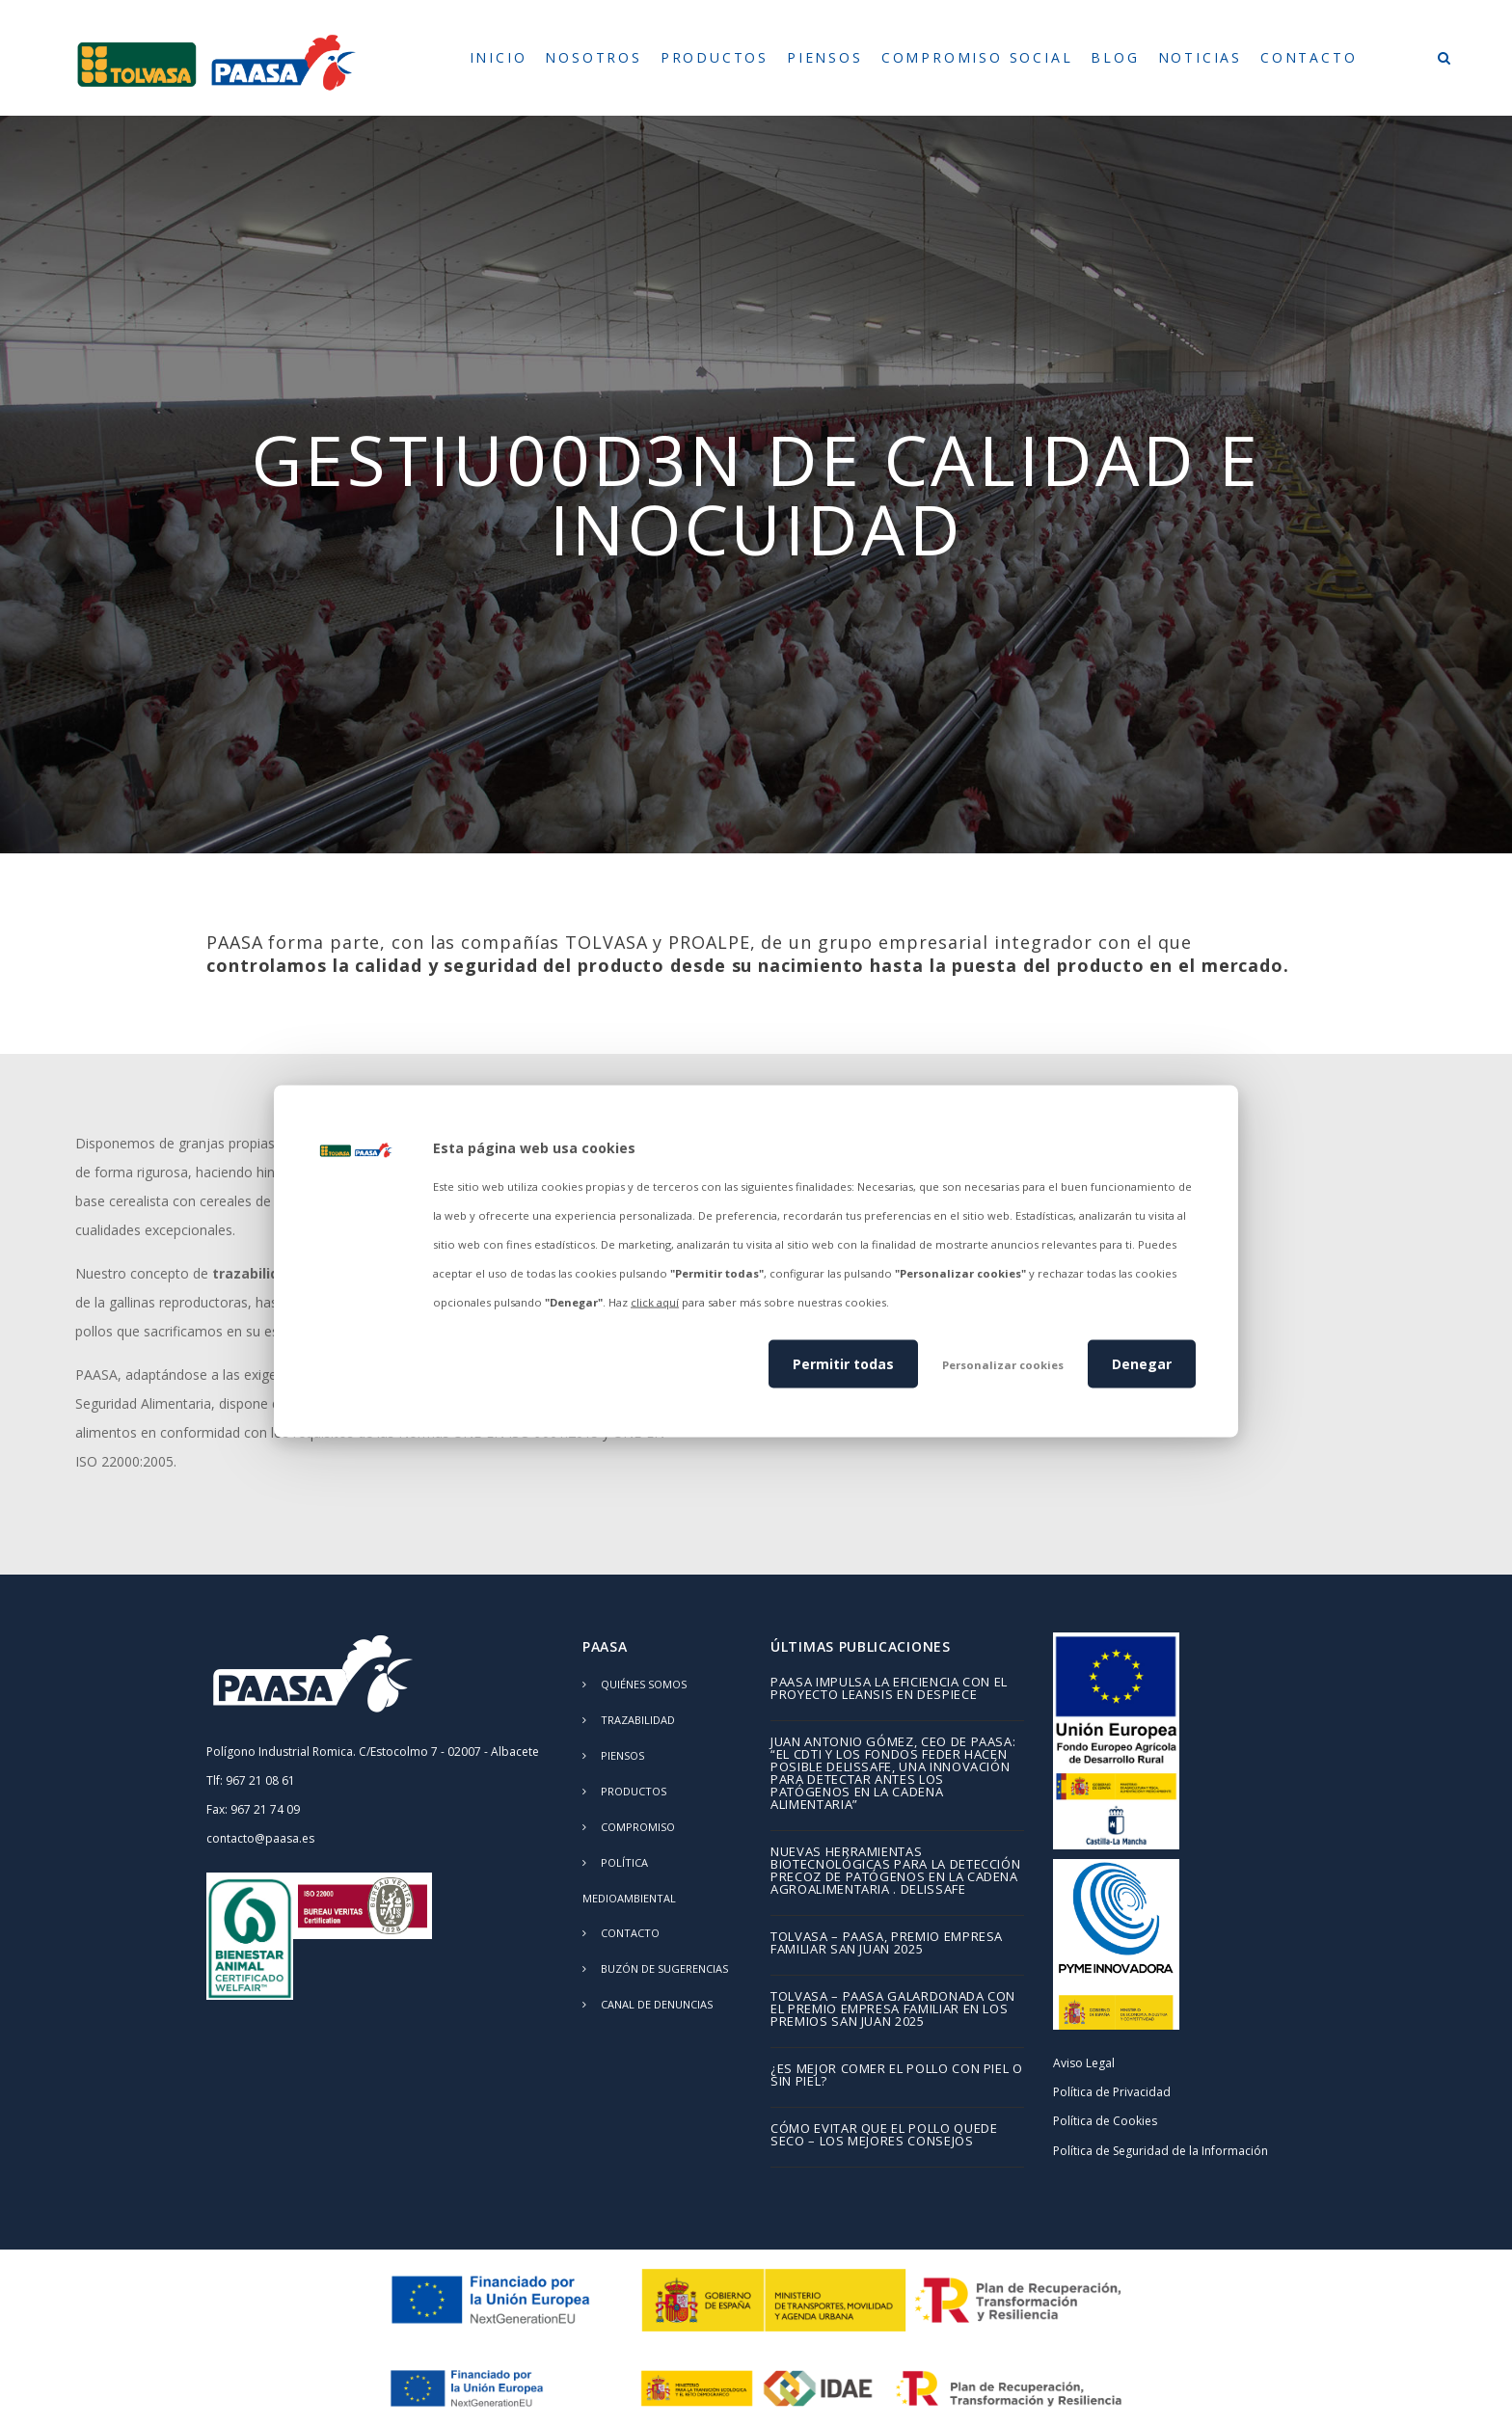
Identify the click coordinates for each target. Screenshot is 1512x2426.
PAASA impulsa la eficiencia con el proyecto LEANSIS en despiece (889, 1689)
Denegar (1142, 1363)
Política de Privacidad (1112, 2092)
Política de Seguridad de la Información (1160, 2151)
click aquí (655, 1302)
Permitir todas (843, 1363)
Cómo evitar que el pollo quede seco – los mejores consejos (884, 2135)
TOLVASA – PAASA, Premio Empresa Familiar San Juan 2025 (886, 1943)
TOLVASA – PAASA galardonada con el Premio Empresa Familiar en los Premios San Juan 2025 (892, 2010)
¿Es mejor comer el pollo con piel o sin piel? (896, 2075)
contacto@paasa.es (260, 1838)
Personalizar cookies (1003, 1364)
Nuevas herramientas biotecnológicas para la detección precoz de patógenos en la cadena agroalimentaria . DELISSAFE (895, 1872)
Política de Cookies (1105, 2121)
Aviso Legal (1084, 2063)
